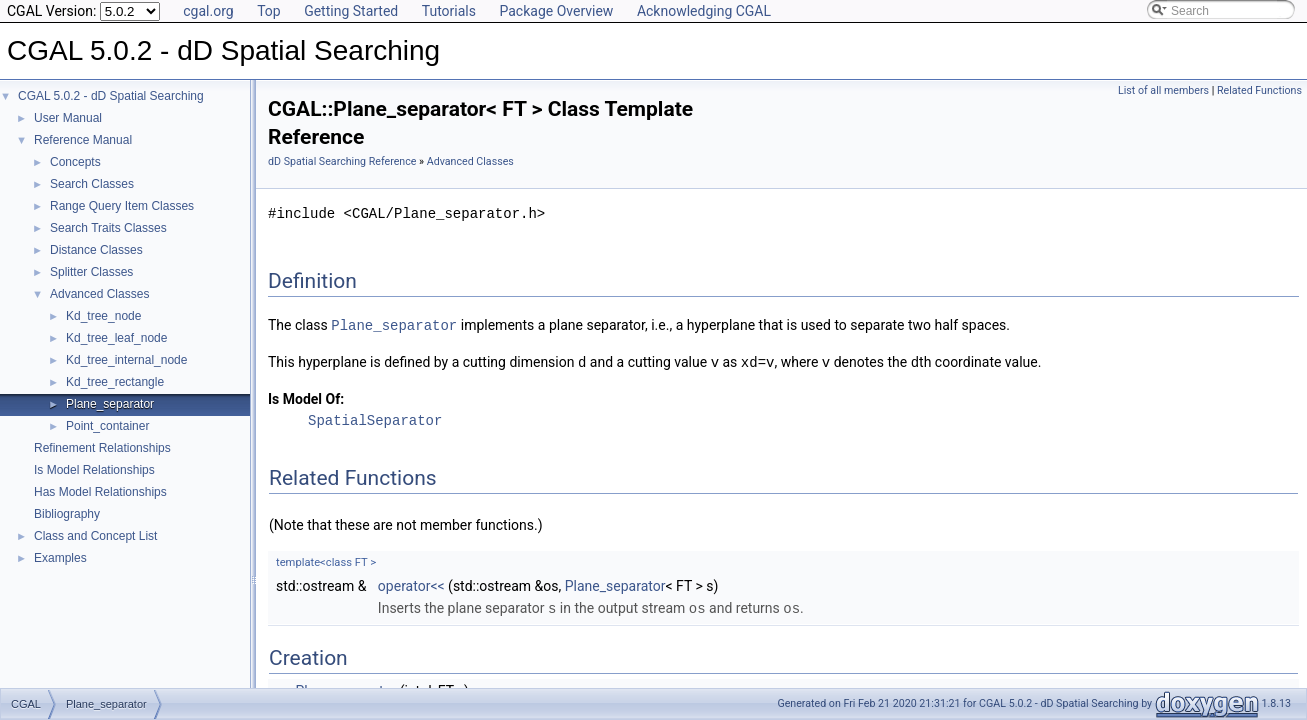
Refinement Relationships (102, 448)
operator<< (411, 584)
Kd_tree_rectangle (115, 382)
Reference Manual (83, 140)
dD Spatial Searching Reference (342, 161)
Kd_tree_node (103, 316)
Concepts (75, 162)
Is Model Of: (306, 397)
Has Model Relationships (100, 492)
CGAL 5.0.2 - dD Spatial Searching (111, 96)
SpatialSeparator (375, 418)
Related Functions (1259, 90)
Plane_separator (110, 404)
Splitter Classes (91, 272)
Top (269, 11)
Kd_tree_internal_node (126, 360)
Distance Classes (96, 250)
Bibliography (67, 514)
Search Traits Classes (108, 228)
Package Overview (556, 11)
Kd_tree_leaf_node (116, 338)
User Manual (68, 118)
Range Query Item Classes (122, 206)
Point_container (107, 426)
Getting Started (351, 11)
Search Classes (92, 184)
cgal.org (208, 11)
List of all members (1163, 90)
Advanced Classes (99, 294)
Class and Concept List (95, 536)
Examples (60, 558)
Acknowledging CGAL (704, 11)
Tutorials (449, 11)
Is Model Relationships (94, 470)
